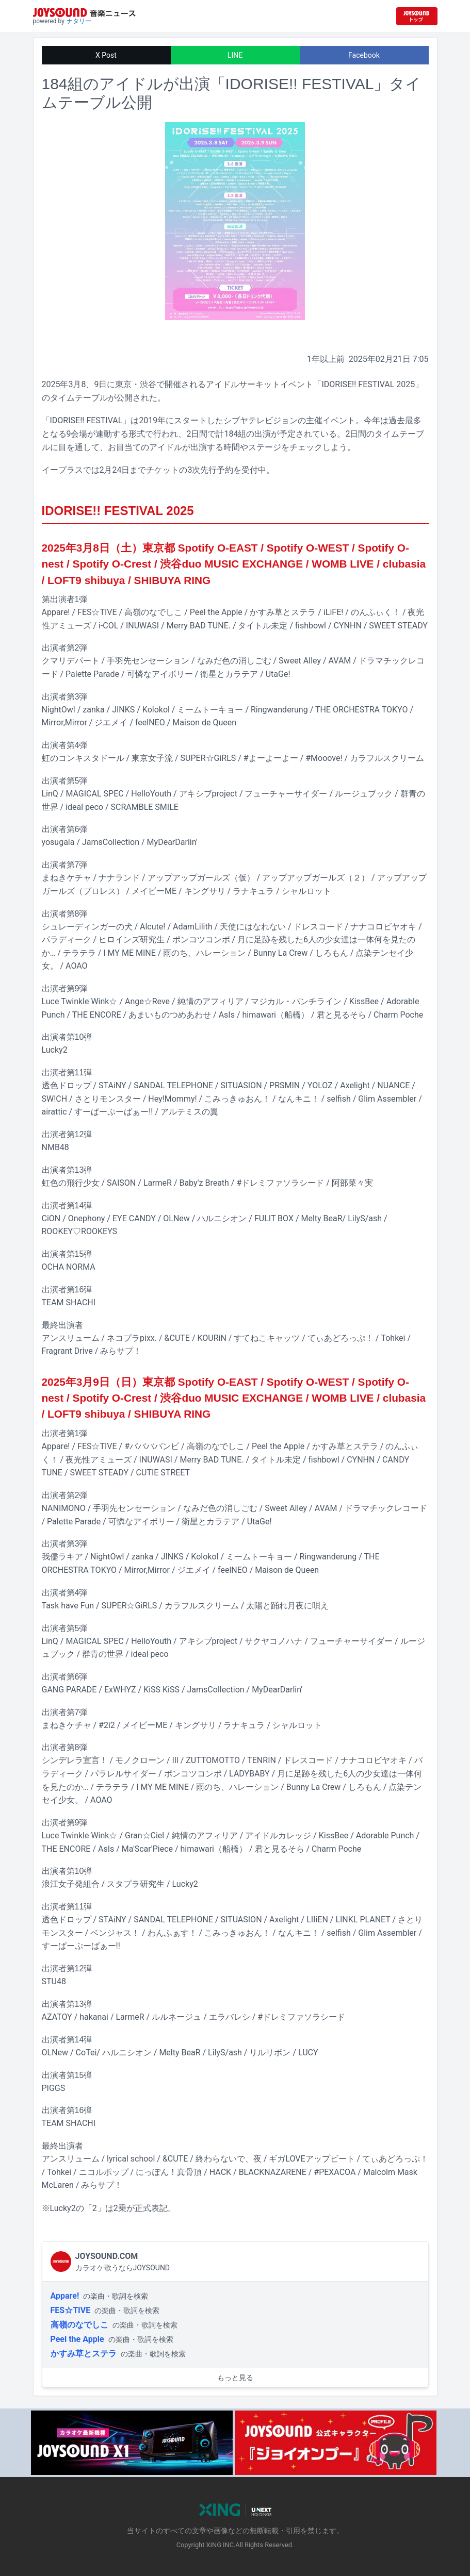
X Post (106, 55)
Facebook (364, 55)
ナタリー (79, 21)
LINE (235, 55)
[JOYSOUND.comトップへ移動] (416, 16)
